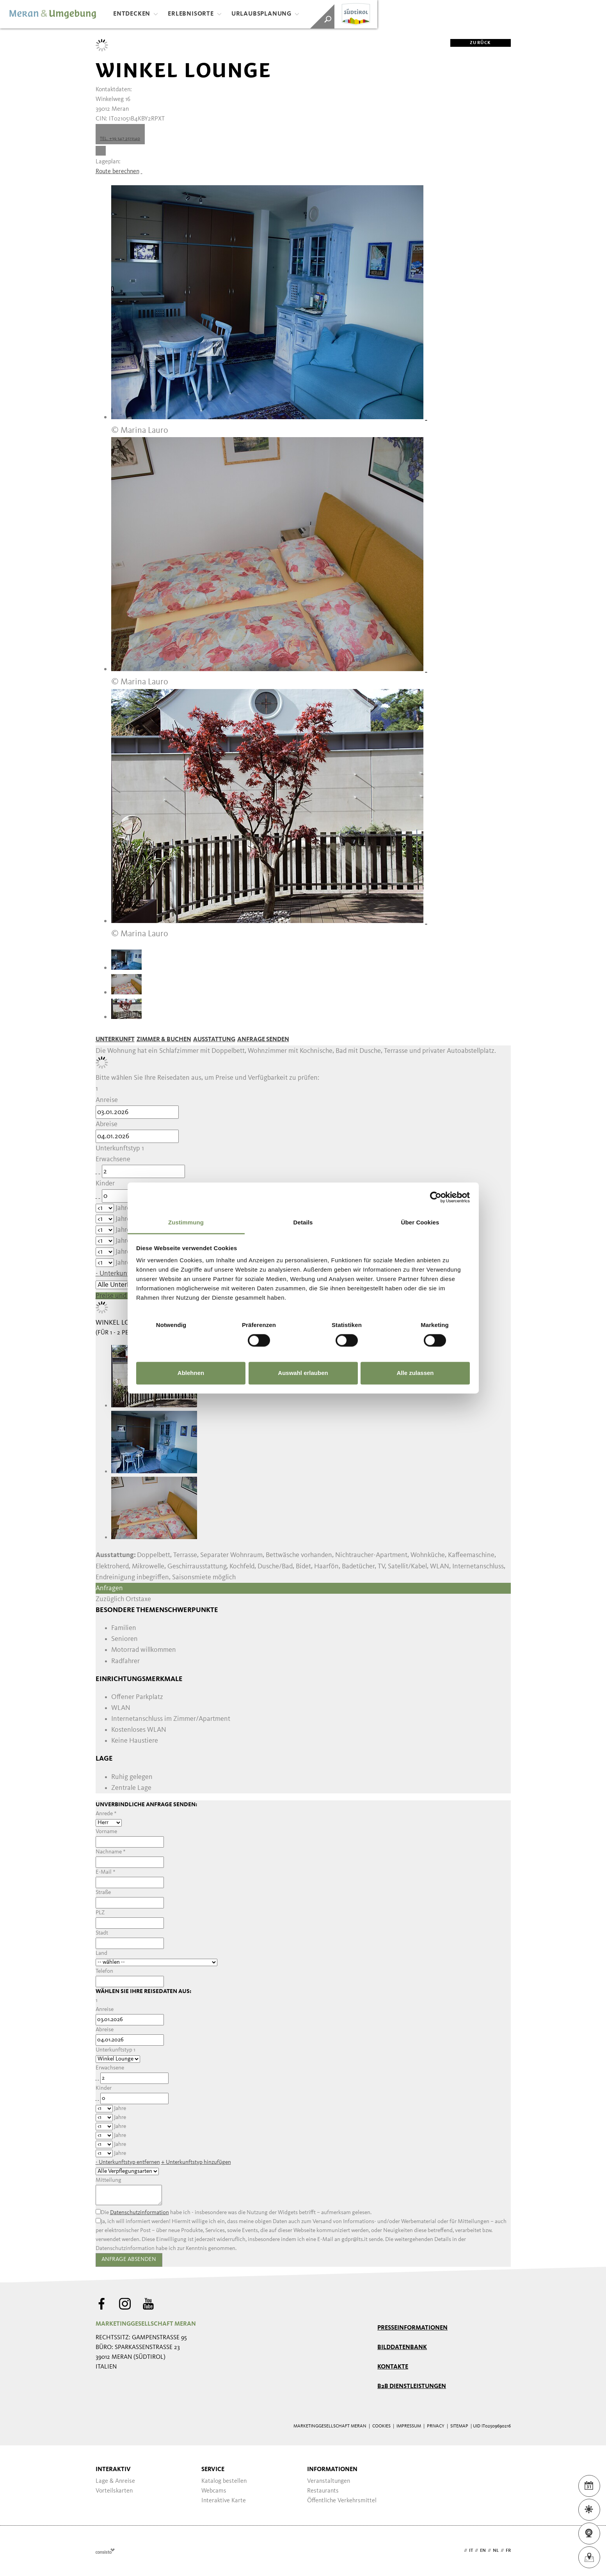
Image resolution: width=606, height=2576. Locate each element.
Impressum (408, 2426)
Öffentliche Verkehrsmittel (342, 2501)
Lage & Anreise (115, 2481)
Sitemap (459, 2426)
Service (212, 2469)
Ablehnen (191, 1372)
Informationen (332, 2469)
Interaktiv (113, 2469)
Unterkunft (115, 1039)
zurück (470, 43)
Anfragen (109, 1588)
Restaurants (323, 2491)
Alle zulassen (415, 1372)
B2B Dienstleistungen (411, 2386)
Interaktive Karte (223, 2501)
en (483, 2550)
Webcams (213, 2491)
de (459, 2550)
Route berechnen (117, 171)
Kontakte (392, 2367)
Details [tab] (303, 1222)
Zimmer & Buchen (164, 1039)
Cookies (381, 2426)
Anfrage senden (263, 1039)
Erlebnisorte (195, 14)
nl (496, 2550)
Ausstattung (214, 1039)
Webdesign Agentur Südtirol (105, 2551)
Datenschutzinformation (139, 2213)
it (471, 2550)
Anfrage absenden (128, 2259)
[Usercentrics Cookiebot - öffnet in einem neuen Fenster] (436, 1197)
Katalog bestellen (224, 2481)
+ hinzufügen (196, 2162)
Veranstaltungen (328, 2481)
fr (508, 2550)
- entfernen (128, 2162)
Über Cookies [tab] (420, 1222)
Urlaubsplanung (265, 14)
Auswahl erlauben (303, 1372)
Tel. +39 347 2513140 (120, 138)
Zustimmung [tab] (186, 1222)
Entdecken (135, 14)
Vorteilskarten (114, 2491)
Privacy (435, 2426)
